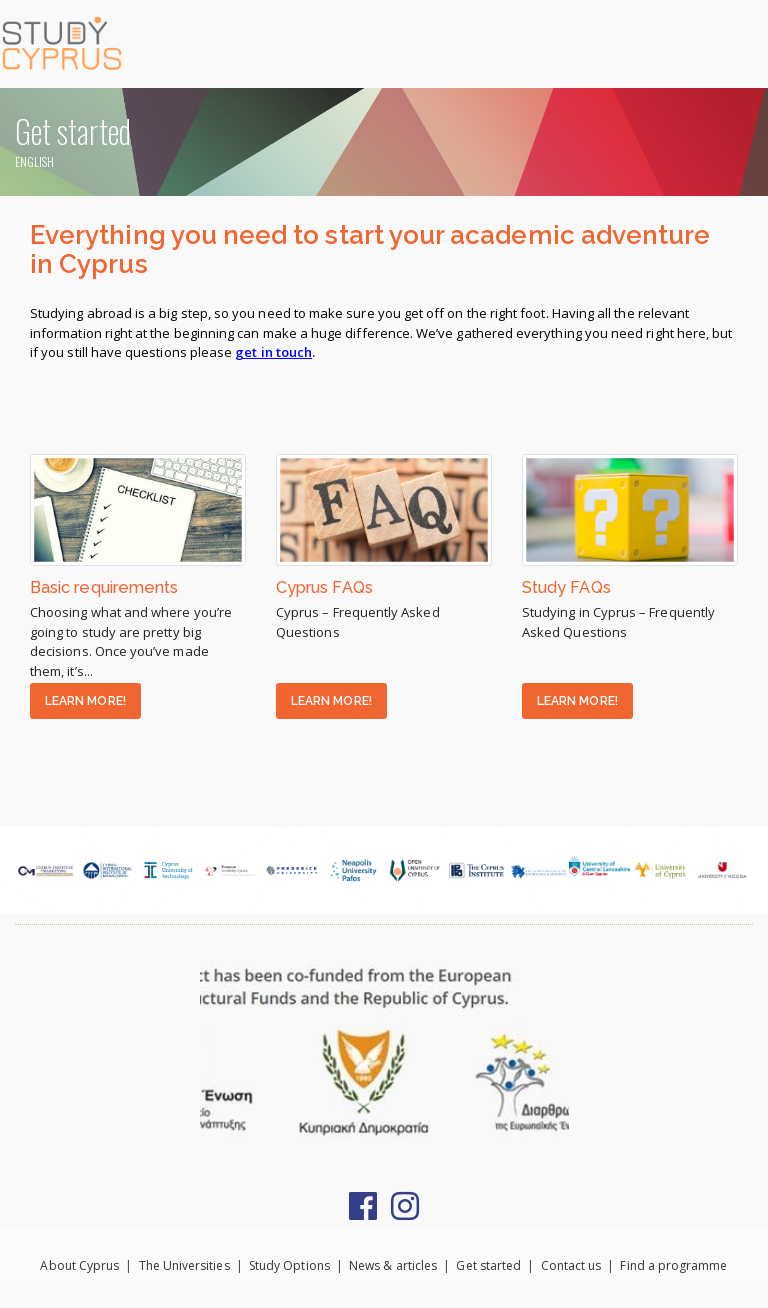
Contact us (571, 1265)
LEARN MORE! (85, 701)
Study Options (289, 1265)
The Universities (184, 1265)
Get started (488, 1265)
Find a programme (673, 1265)
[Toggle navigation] (743, 43)
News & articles (393, 1265)
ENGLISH (34, 161)
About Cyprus (79, 1265)
